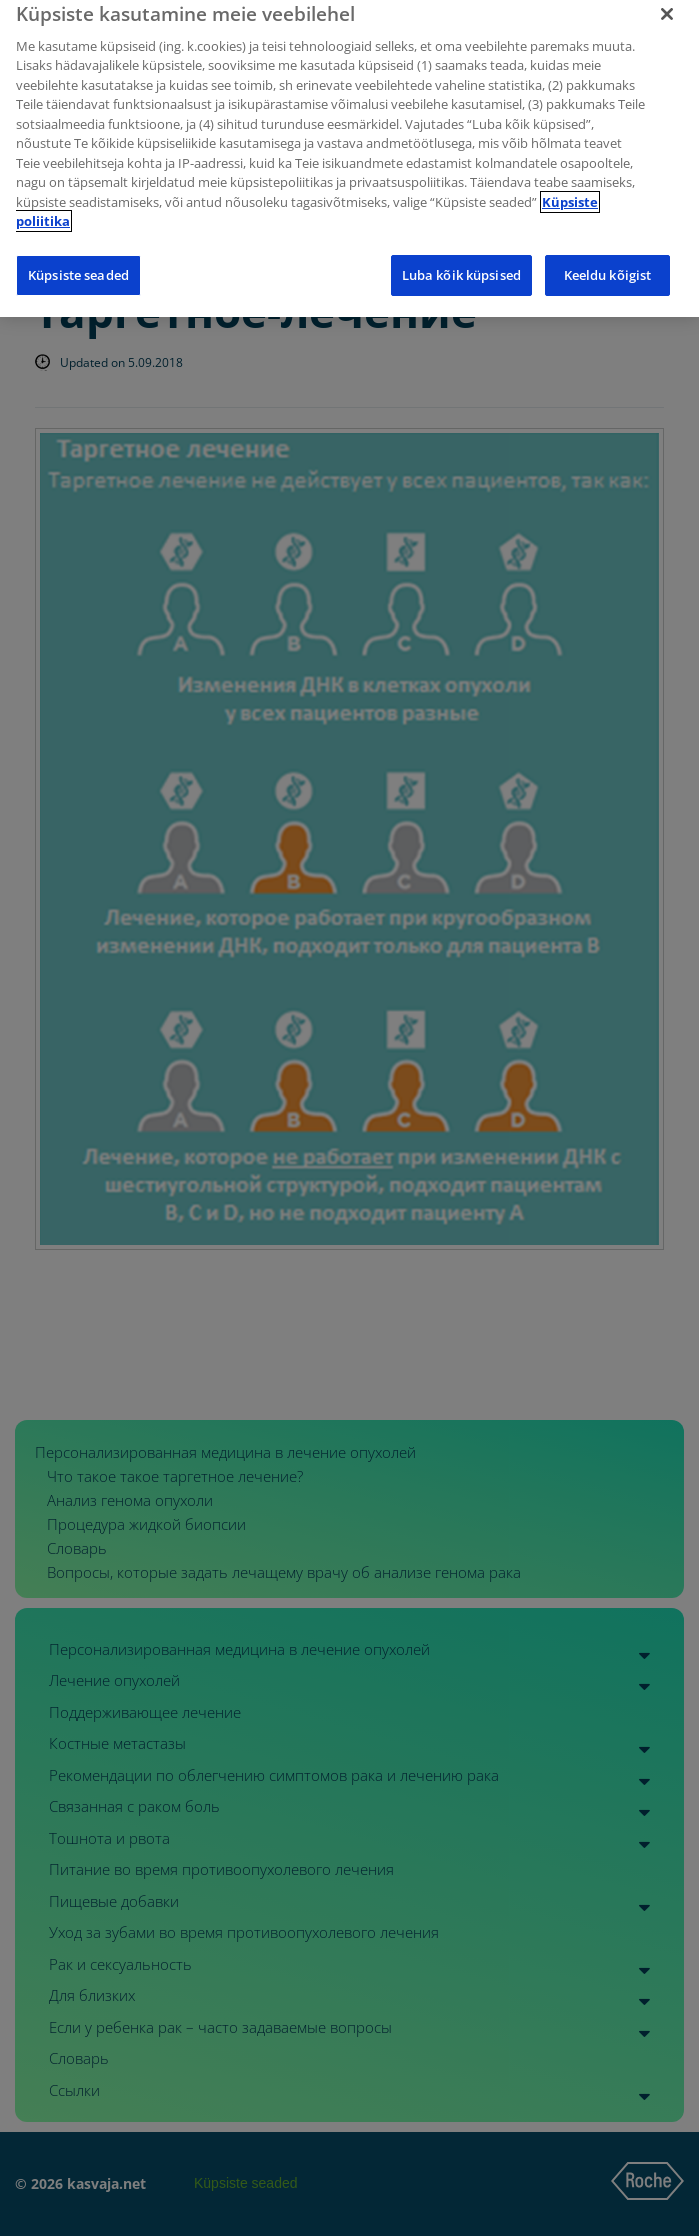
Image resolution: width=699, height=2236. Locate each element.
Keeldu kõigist (608, 265)
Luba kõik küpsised (461, 265)
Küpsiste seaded (78, 265)
